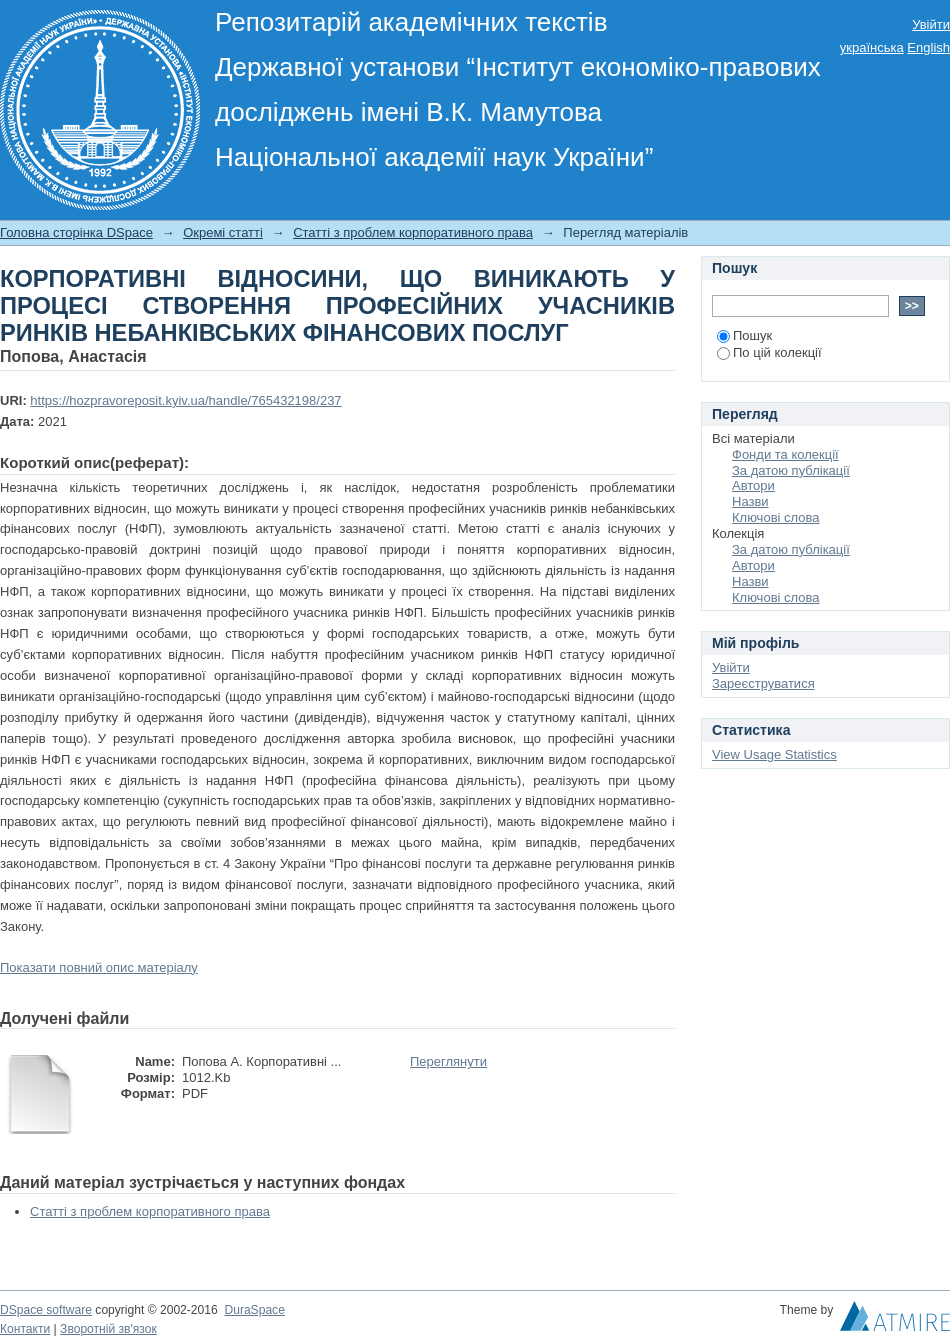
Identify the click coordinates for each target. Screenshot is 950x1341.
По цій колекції (769, 352)
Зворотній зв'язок (108, 1329)
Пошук (744, 335)
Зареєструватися (763, 683)
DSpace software (46, 1310)
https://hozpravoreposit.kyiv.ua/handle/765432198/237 (185, 400)
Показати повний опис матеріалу (99, 967)
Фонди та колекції (785, 454)
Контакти (25, 1329)
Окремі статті (223, 232)
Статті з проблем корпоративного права (413, 232)
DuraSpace (254, 1310)
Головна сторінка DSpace (76, 232)
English (928, 47)
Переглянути (448, 1061)
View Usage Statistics (774, 754)
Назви (750, 501)
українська (872, 47)
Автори (753, 485)
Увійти (931, 24)
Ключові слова (775, 517)
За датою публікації (791, 470)
